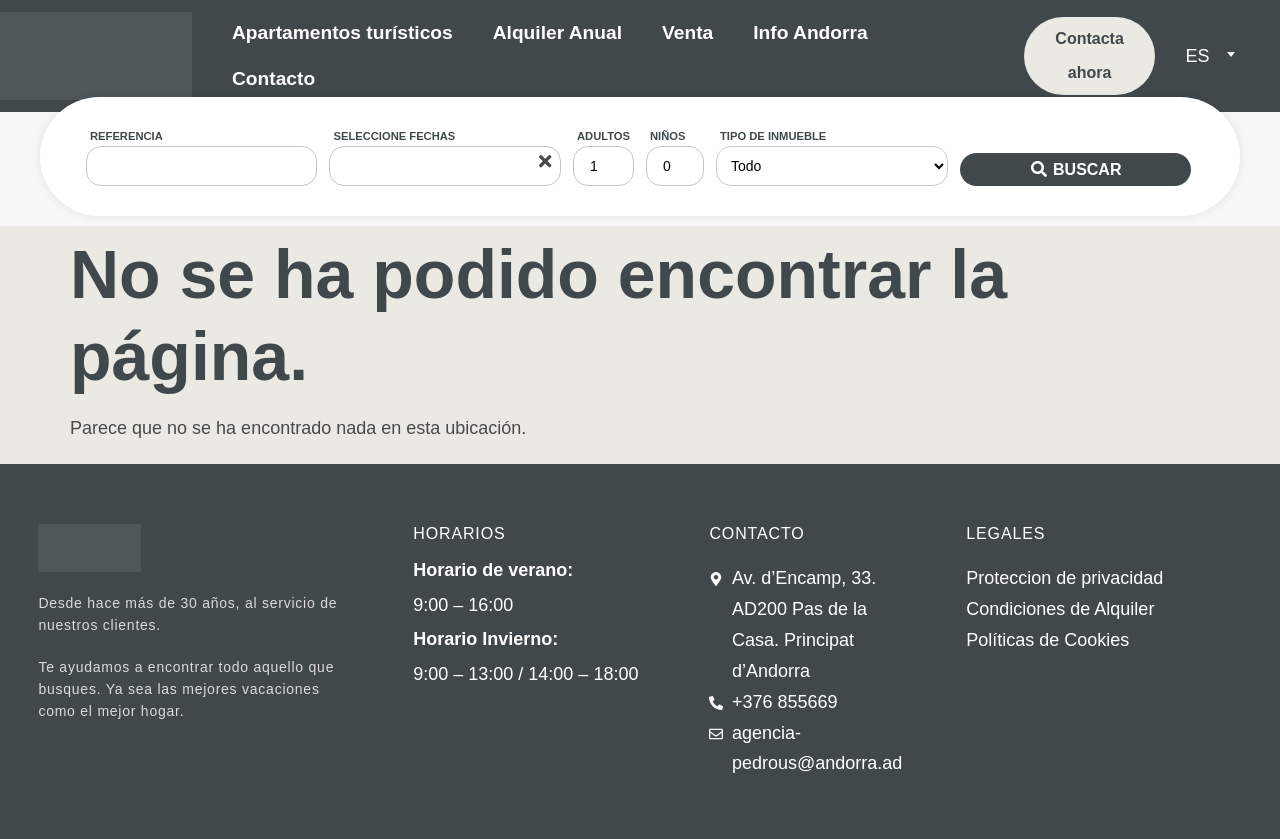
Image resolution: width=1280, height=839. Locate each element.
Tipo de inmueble (773, 136)
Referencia (126, 136)
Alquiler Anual (557, 32)
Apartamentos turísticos (342, 32)
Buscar (1087, 169)
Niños (667, 136)
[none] (1222, 56)
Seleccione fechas (394, 136)
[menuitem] (1209, 56)
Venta (687, 32)
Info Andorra (810, 32)
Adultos (603, 136)
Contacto (273, 78)
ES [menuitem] (1197, 56)
